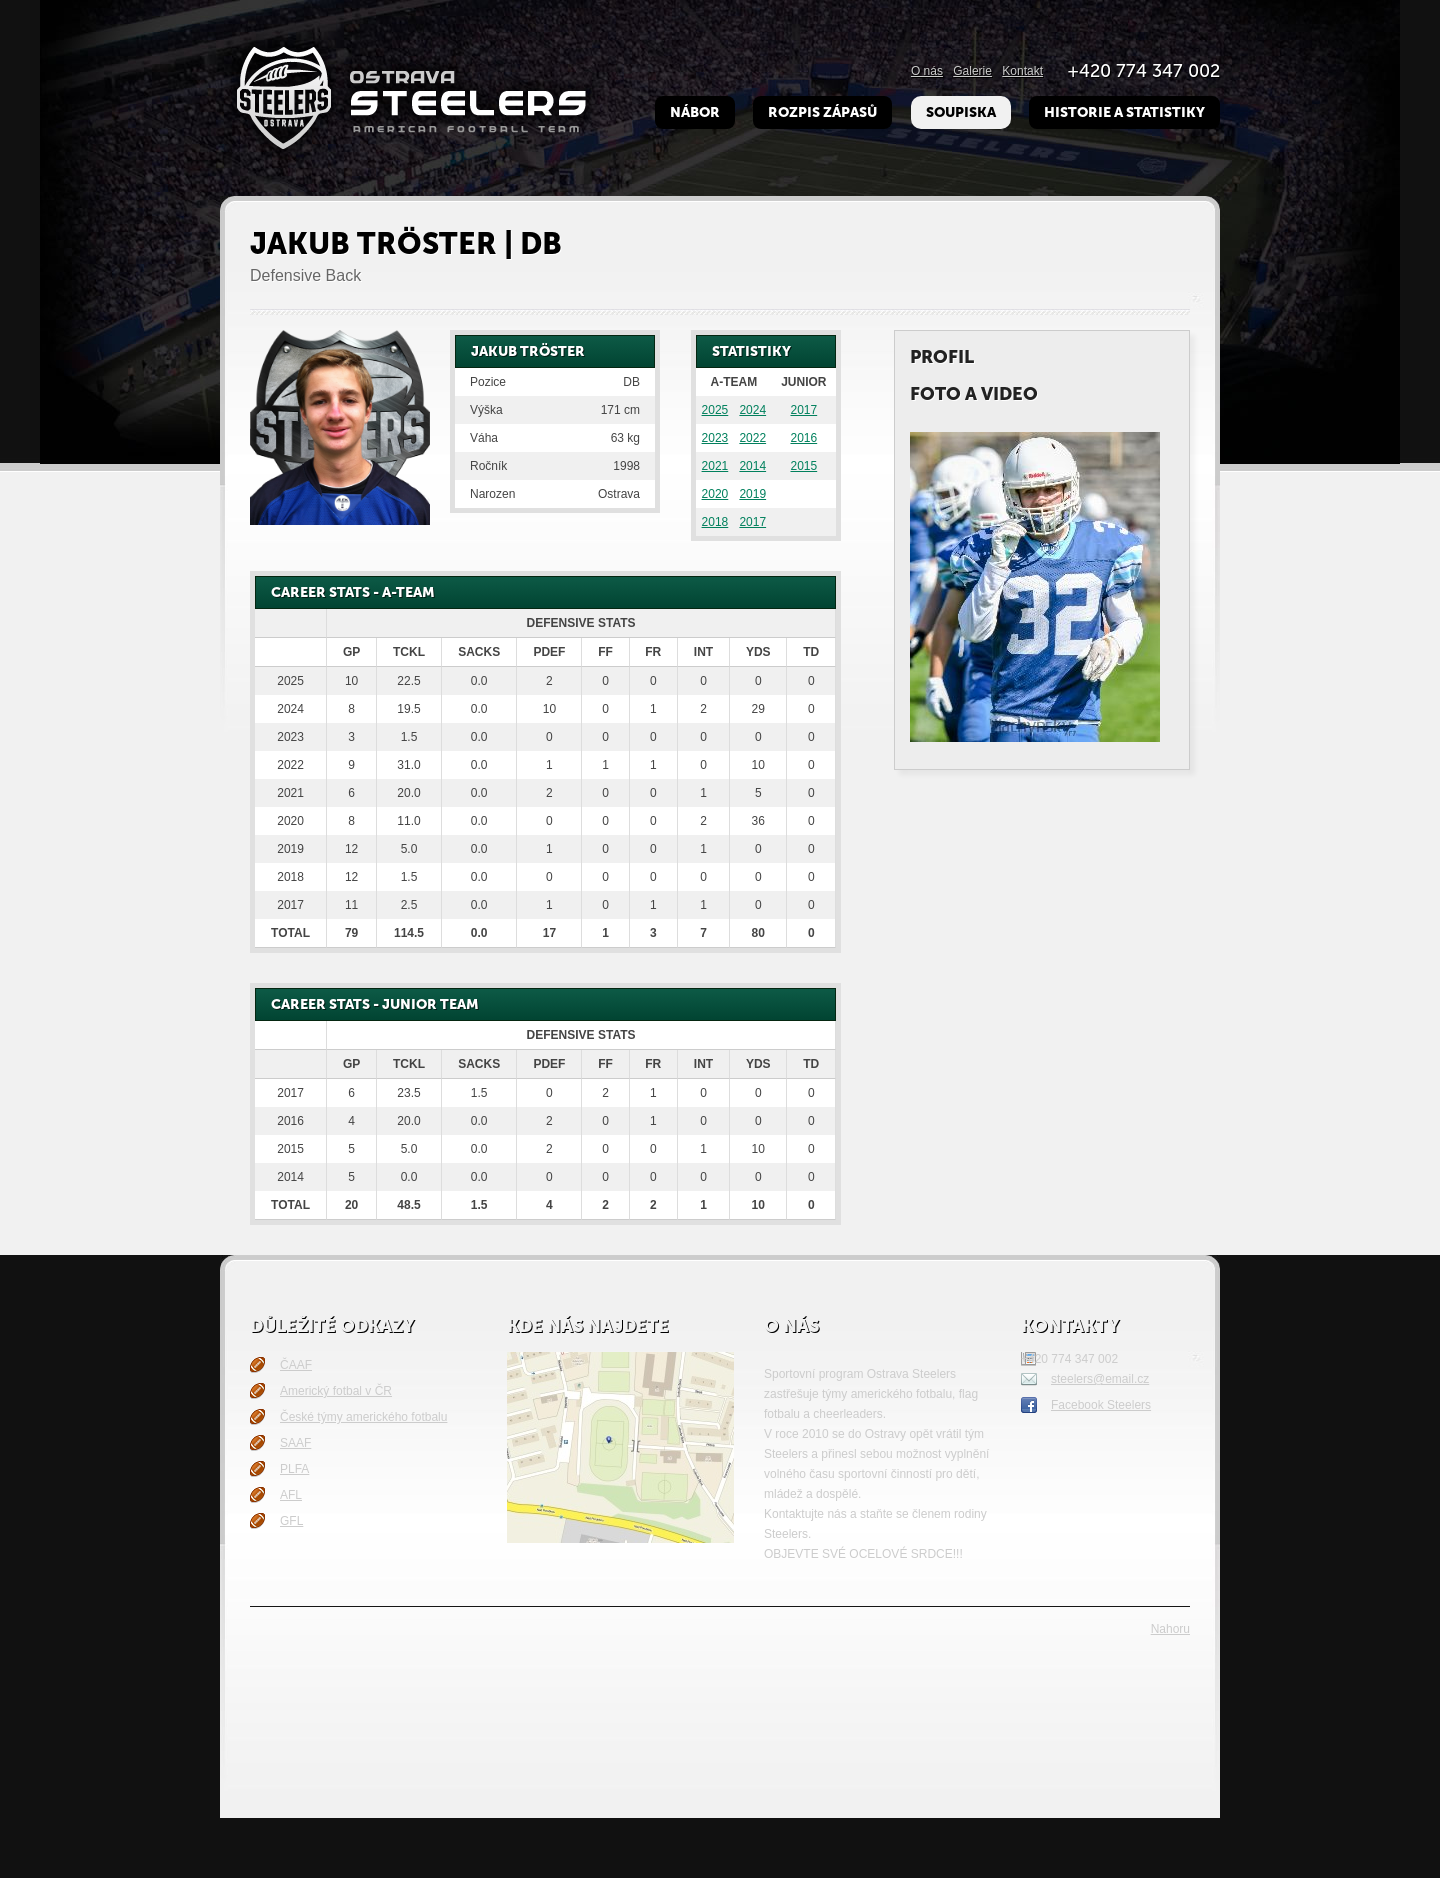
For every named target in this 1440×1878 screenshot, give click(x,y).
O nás (927, 71)
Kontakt (1022, 71)
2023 (715, 438)
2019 (752, 494)
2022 (752, 438)
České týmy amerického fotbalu (363, 1417)
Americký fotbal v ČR (336, 1391)
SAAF (295, 1443)
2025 (715, 410)
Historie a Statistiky (1124, 112)
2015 (803, 466)
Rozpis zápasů (822, 112)
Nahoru (1170, 1629)
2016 (803, 438)
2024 (752, 410)
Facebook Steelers (1101, 1405)
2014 (752, 466)
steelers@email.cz (1100, 1379)
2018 (715, 522)
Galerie (972, 71)
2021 (715, 466)
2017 (803, 410)
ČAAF (296, 1365)
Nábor (695, 112)
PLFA (294, 1469)
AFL (291, 1495)
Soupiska (961, 112)
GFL (291, 1521)
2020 (715, 494)
